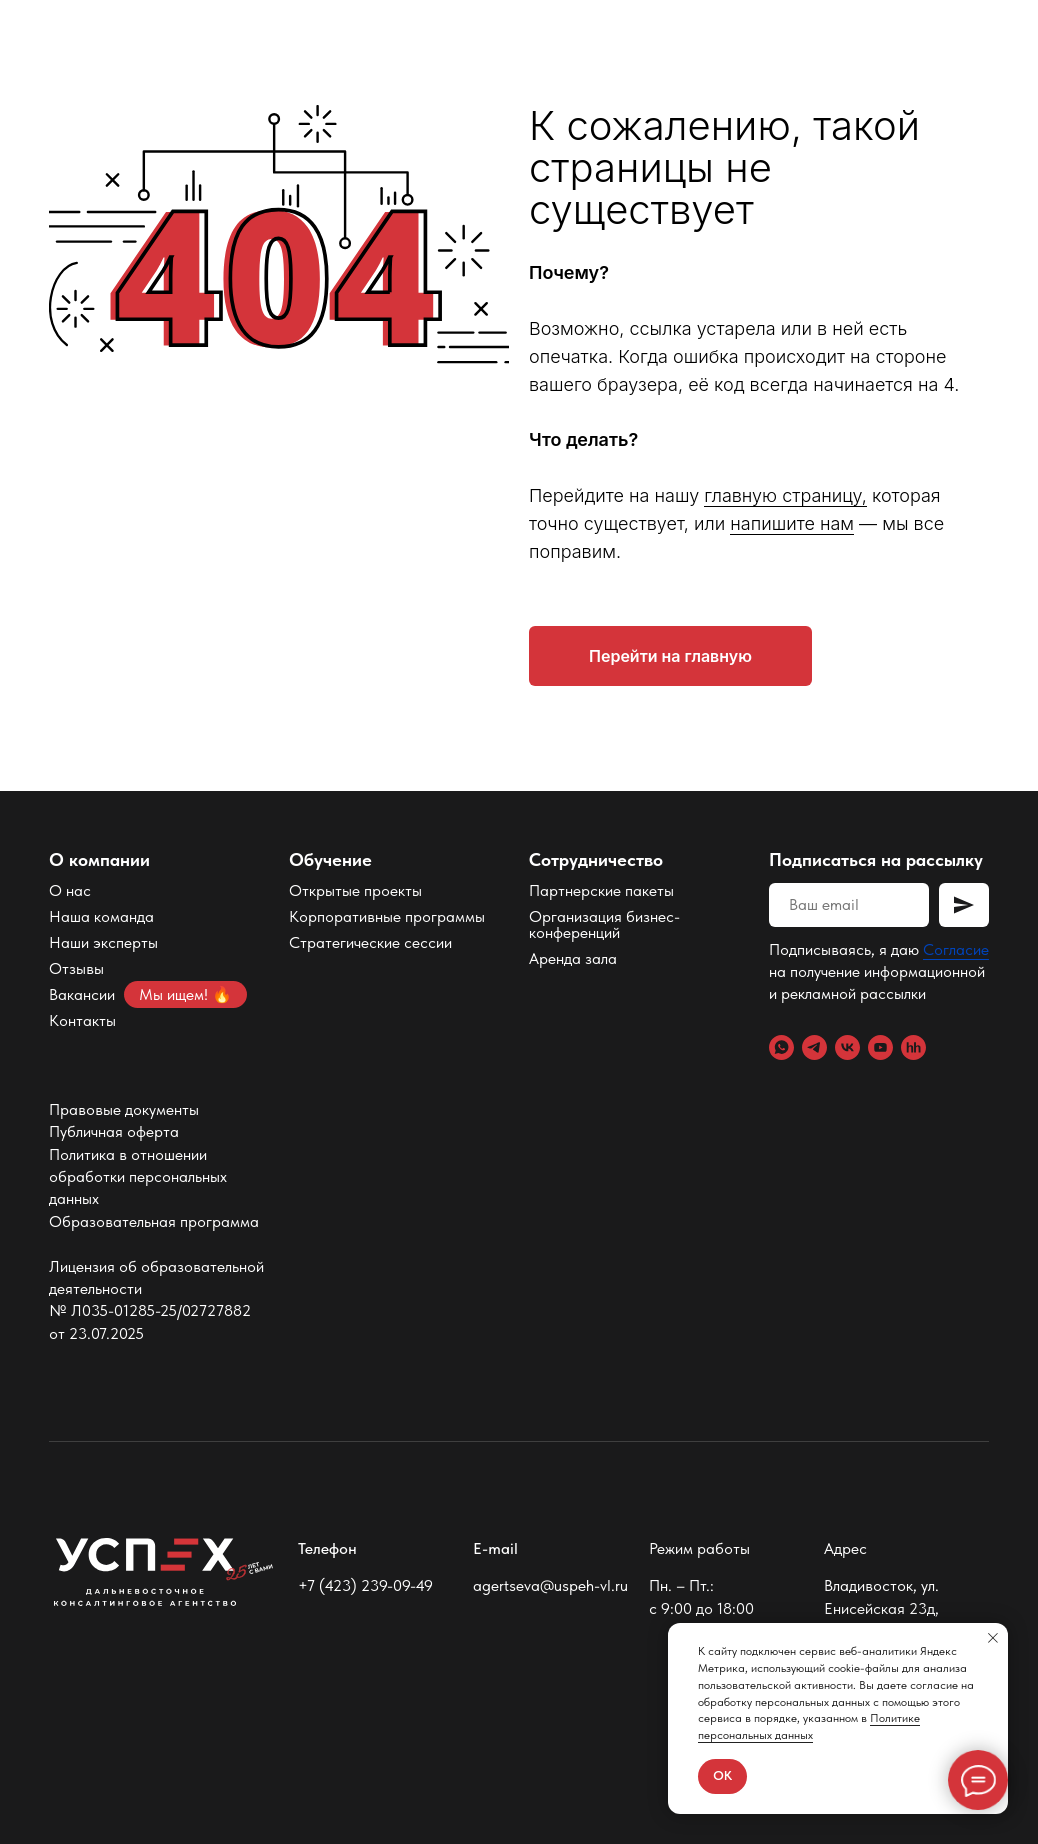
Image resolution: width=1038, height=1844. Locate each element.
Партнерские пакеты (601, 890)
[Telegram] (814, 1047)
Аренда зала (573, 958)
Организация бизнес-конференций (604, 924)
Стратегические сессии (370, 942)
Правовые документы (124, 1109)
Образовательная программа (154, 1221)
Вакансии (82, 994)
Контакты (82, 1020)
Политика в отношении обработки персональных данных (138, 1177)
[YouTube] (880, 1047)
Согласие (956, 949)
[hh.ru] (913, 1047)
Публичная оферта (114, 1131)
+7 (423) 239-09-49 (365, 1585)
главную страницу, (785, 495)
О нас (70, 890)
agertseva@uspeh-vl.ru (550, 1585)
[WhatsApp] (781, 1047)
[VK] (847, 1047)
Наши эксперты (103, 942)
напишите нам (792, 523)
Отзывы (76, 968)
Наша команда (101, 916)
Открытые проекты (355, 890)
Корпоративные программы (387, 916)
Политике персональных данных (809, 1726)
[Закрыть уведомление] (993, 1638)
